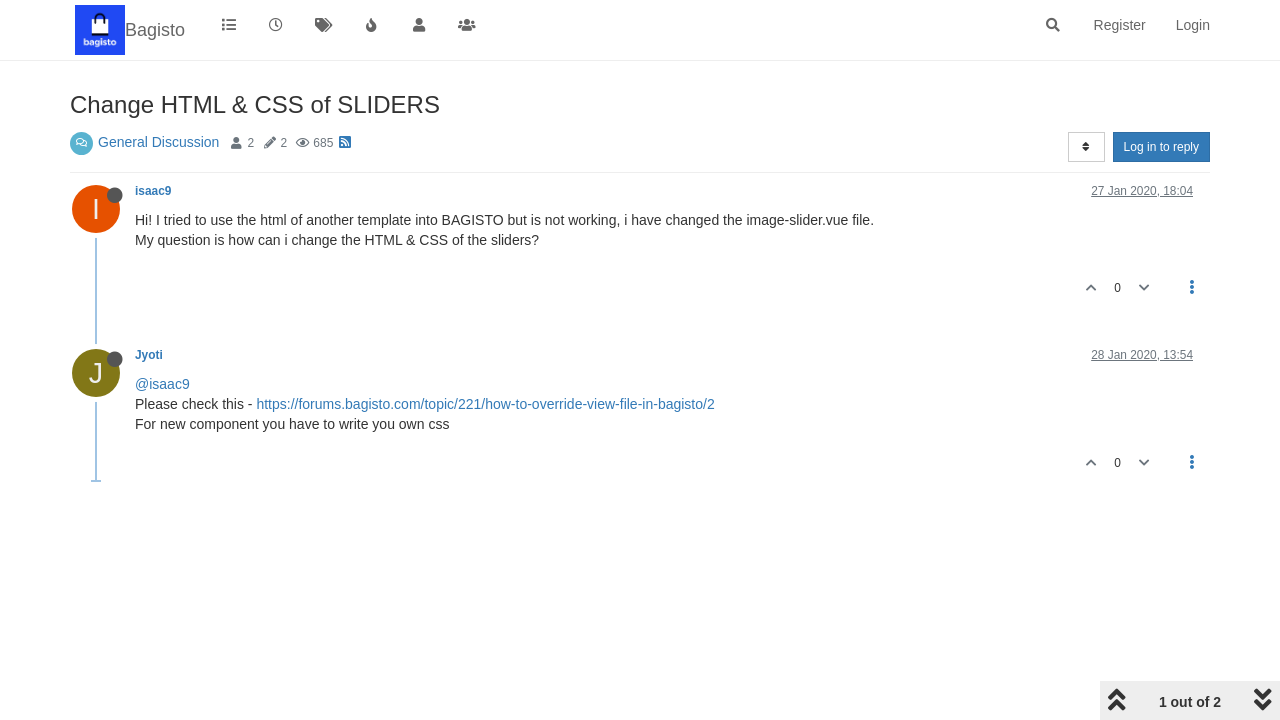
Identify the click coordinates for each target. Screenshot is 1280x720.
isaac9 (153, 191)
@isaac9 (162, 384)
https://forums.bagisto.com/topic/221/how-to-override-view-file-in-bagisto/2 (485, 404)
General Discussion (158, 142)
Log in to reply (1161, 147)
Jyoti (149, 355)
